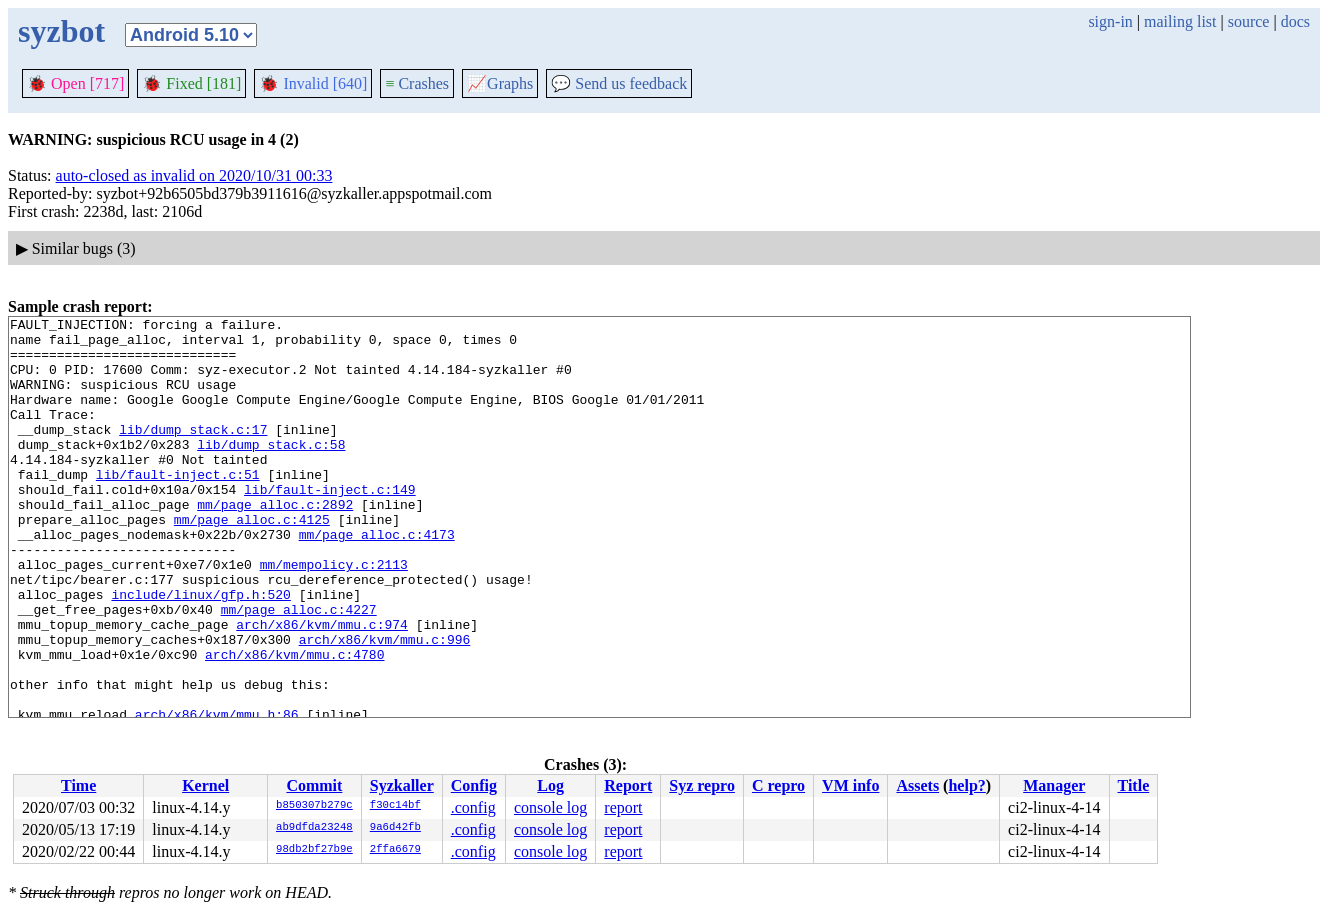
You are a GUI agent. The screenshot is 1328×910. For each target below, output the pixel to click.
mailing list (1180, 21)
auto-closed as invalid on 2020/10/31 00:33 (194, 175)
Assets (917, 785)
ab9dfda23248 (314, 828)
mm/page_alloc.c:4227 (299, 669)
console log (550, 807)
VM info (850, 785)
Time (78, 785)
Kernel (205, 785)
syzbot (61, 31)
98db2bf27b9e (314, 850)
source (1249, 21)
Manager (1054, 785)
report (623, 807)
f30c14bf (395, 806)
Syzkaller (402, 785)
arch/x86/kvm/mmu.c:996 (385, 705)
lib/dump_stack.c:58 (271, 471)
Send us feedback (619, 83)
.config (473, 807)
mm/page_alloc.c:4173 (377, 579)
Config (474, 785)
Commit (314, 785)
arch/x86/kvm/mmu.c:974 (322, 687)
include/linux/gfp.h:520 (200, 651)
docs (1295, 21)
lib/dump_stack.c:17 (193, 453)
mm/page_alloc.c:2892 (275, 543)
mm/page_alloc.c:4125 (252, 561)
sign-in (1110, 21)
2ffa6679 (395, 850)
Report (628, 785)
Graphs (500, 83)
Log (550, 785)
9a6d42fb (395, 828)
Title (1134, 785)
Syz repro (702, 785)
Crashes (417, 83)
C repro (778, 785)
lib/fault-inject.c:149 (330, 525)
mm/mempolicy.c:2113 (334, 615)
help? (966, 785)
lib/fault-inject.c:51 (178, 507)
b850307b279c (314, 806)
